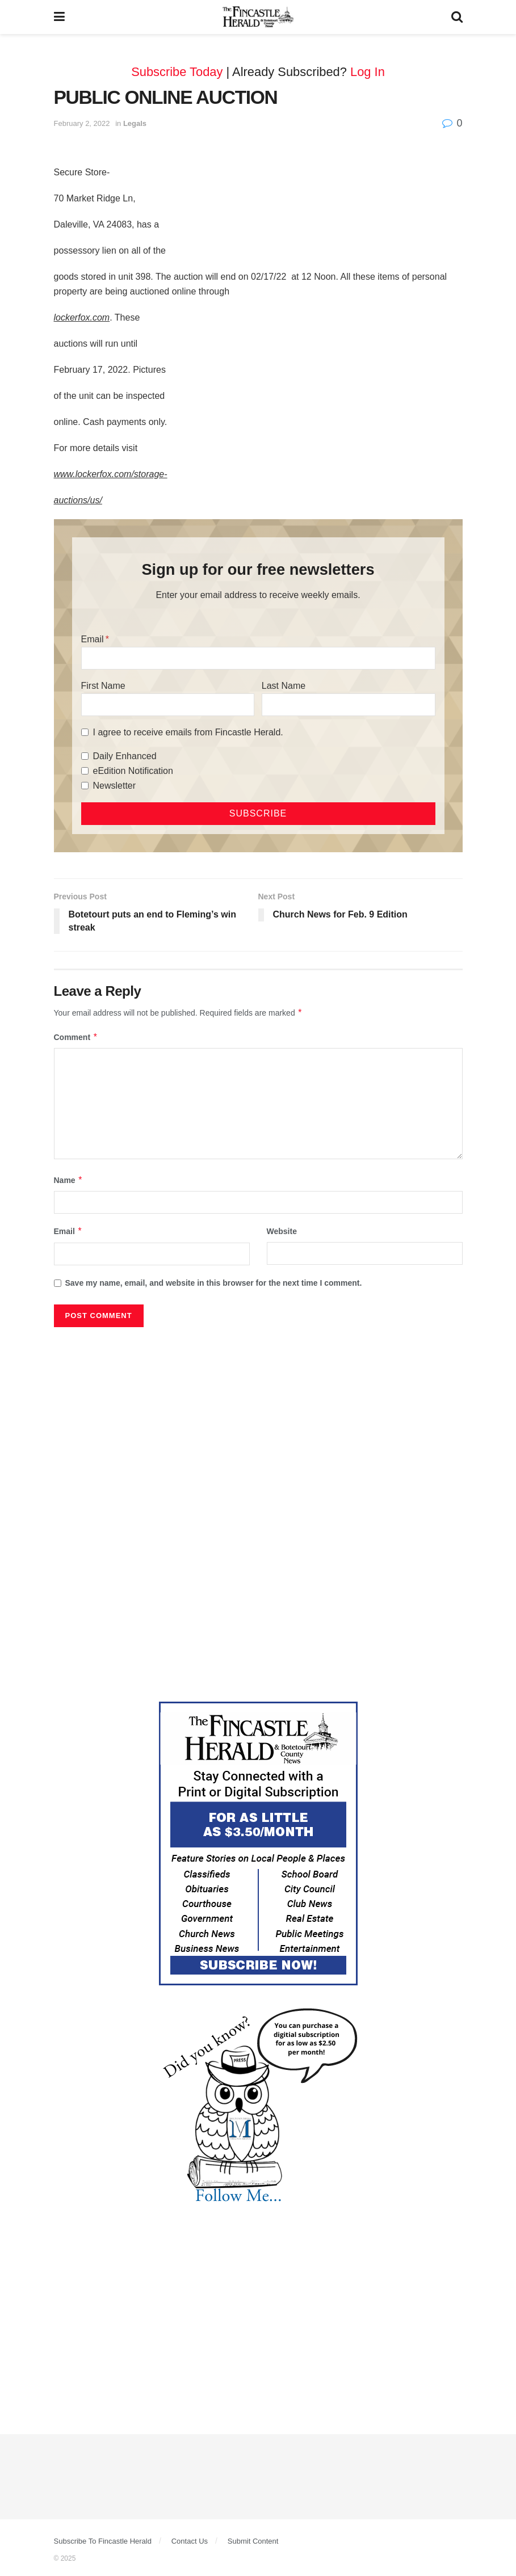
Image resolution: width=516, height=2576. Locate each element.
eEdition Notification (133, 771)
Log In (367, 72)
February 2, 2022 (82, 123)
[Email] (258, 658)
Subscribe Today (177, 72)
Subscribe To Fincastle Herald (103, 2541)
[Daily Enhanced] (85, 756)
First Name (103, 686)
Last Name (283, 686)
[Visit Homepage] (258, 17)
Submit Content (253, 2541)
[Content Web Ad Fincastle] (258, 1842)
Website (282, 1231)
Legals (134, 123)
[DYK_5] (258, 2106)
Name (68, 1180)
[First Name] (168, 704)
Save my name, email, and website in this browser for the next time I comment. (213, 1282)
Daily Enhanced (125, 756)
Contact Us (189, 2541)
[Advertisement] (258, 1417)
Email (92, 639)
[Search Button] (457, 17)
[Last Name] (348, 704)
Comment (76, 1037)
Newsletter (114, 785)
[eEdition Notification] (85, 771)
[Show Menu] (59, 17)
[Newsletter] (85, 785)
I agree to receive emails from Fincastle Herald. (188, 732)
